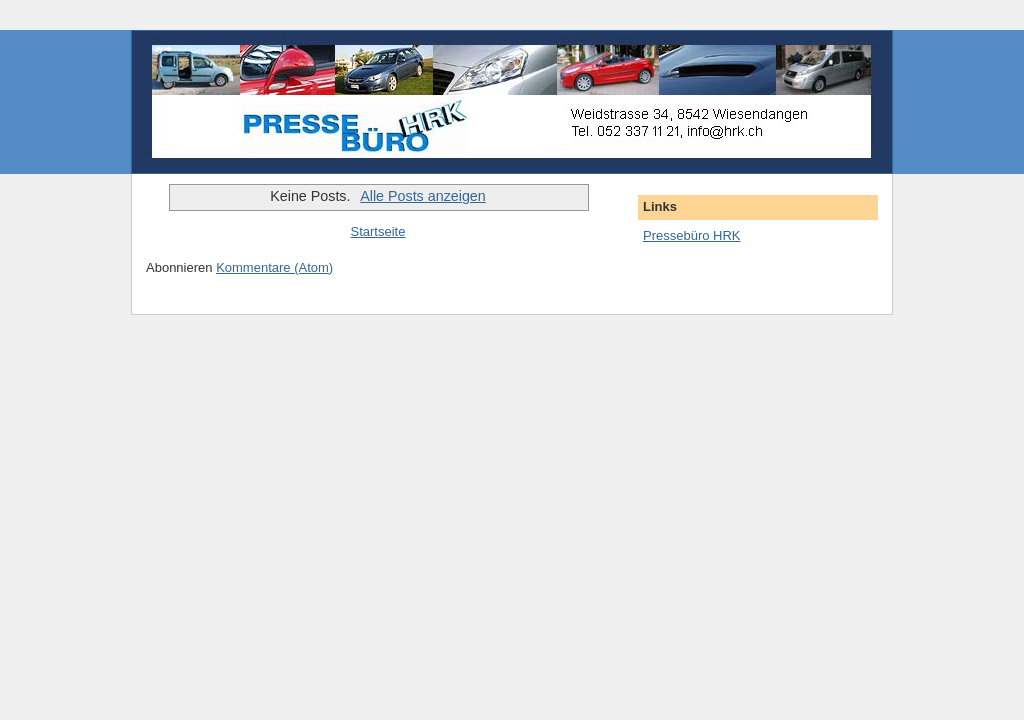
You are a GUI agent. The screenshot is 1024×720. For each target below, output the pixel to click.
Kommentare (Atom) (274, 267)
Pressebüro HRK (692, 235)
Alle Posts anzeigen (423, 196)
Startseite (378, 231)
